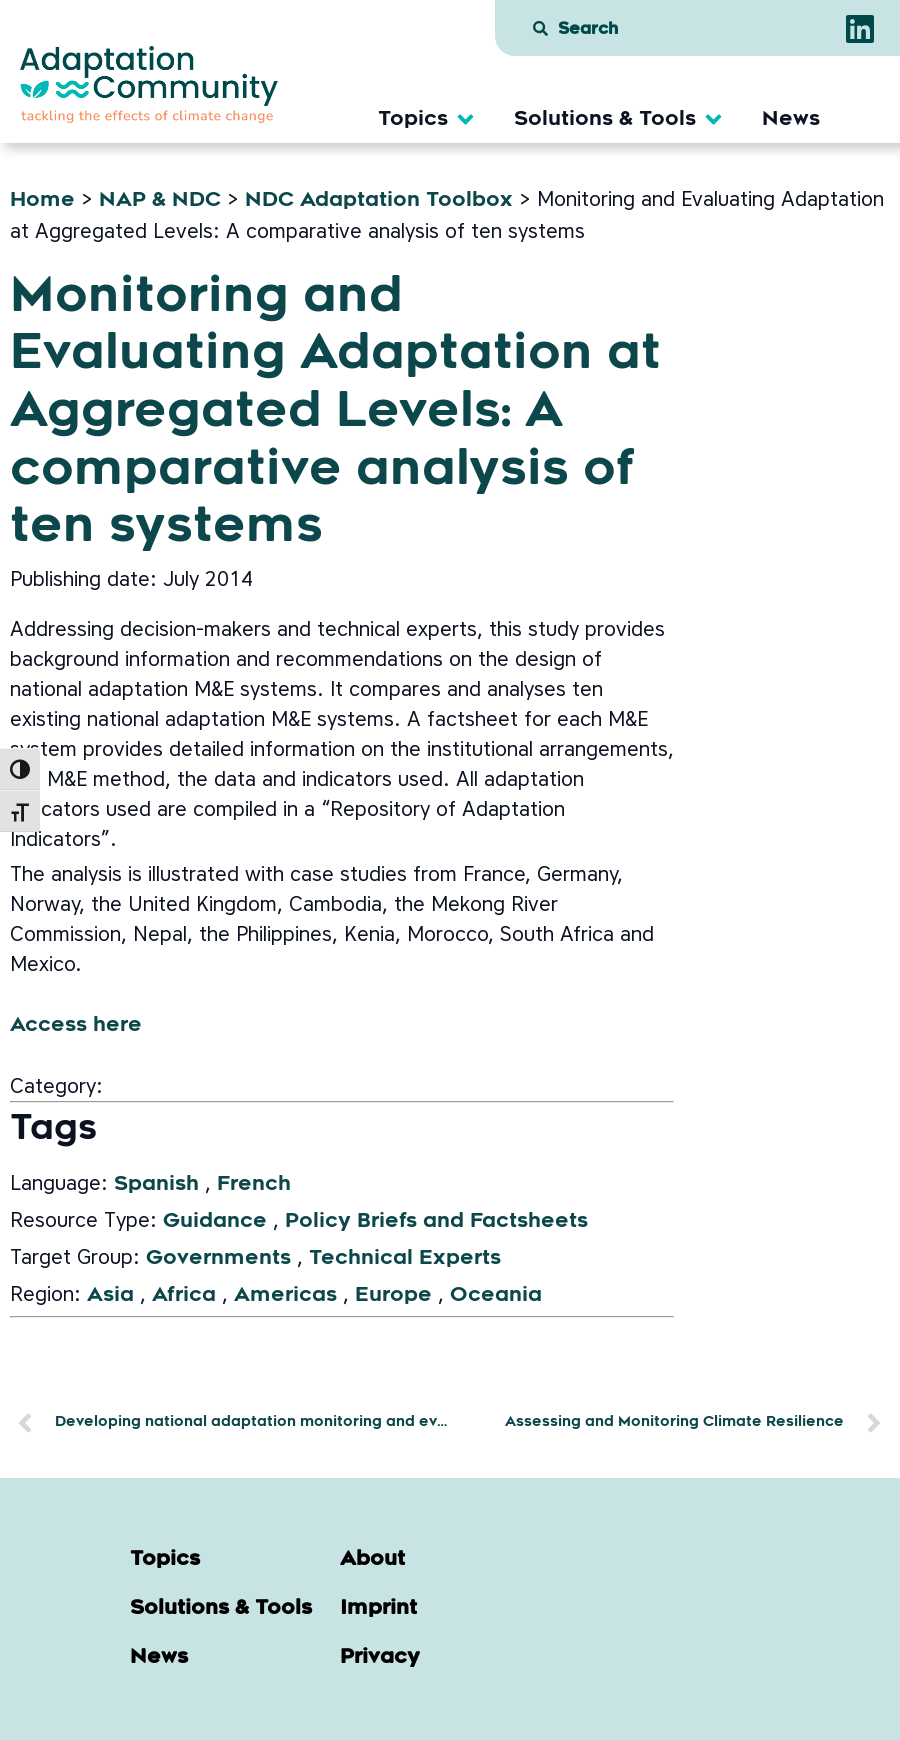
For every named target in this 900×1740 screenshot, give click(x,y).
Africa (184, 1296)
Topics (165, 1560)
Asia (110, 1296)
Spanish (156, 1185)
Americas (285, 1296)
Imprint (378, 1609)
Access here (76, 1026)
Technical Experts (405, 1259)
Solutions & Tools (221, 1609)
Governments (218, 1259)
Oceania (496, 1296)
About (372, 1560)
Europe (393, 1296)
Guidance (215, 1222)
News (159, 1658)
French (254, 1185)
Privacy (380, 1658)
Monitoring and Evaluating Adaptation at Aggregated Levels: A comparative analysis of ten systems (335, 414)
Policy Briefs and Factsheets (436, 1222)
